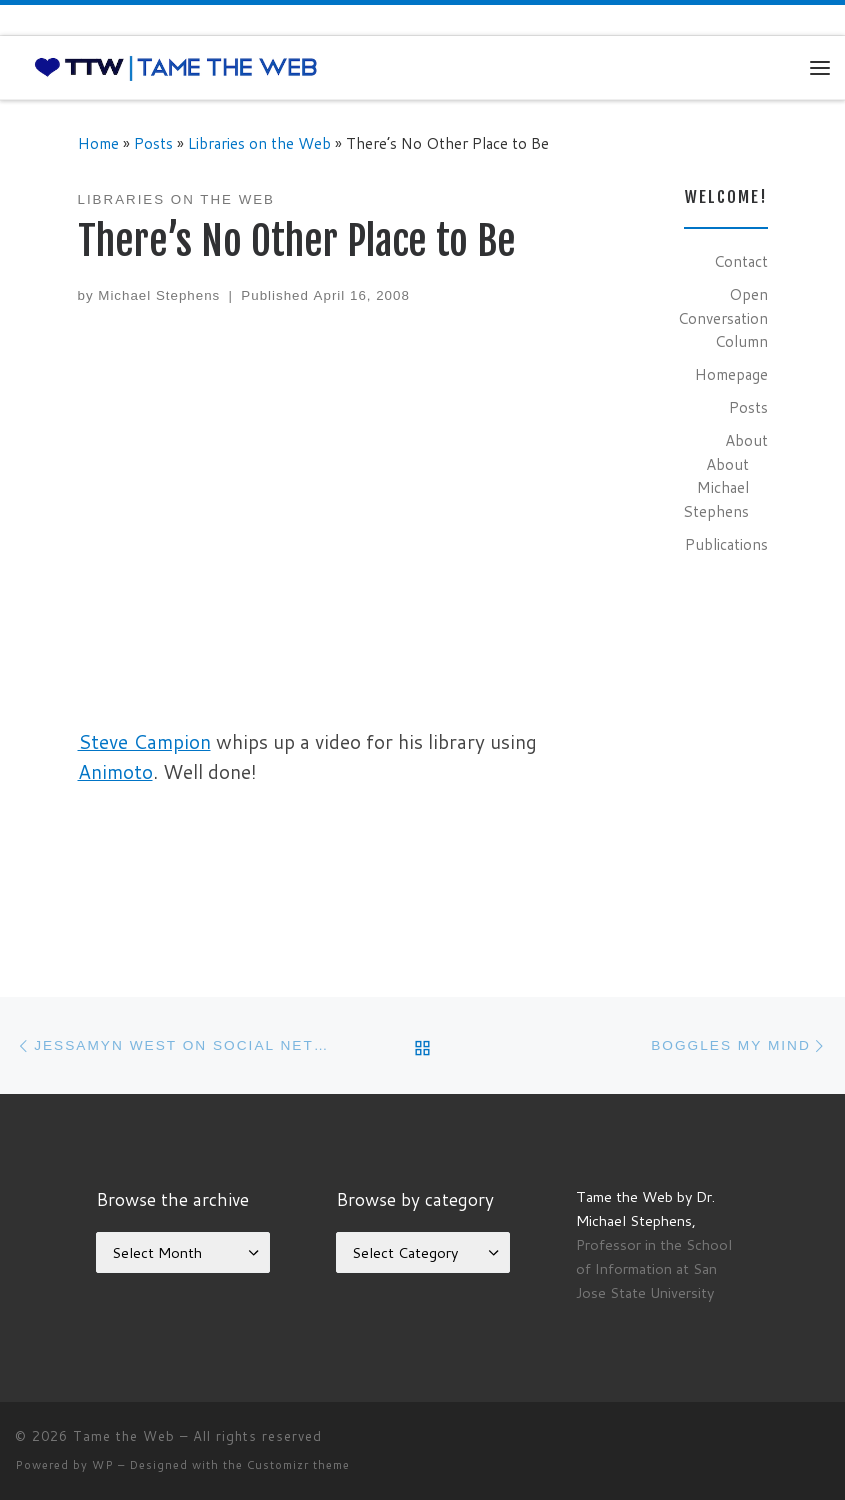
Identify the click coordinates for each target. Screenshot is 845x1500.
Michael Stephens (159, 295)
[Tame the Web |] (176, 67)
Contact (741, 261)
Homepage (731, 374)
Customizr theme (298, 1465)
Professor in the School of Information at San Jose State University (654, 1268)
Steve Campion (144, 741)
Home (98, 143)
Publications (726, 544)
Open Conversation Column (723, 317)
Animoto (115, 771)
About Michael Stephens (716, 487)
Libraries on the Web (259, 143)
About (746, 440)
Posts (153, 143)
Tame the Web (124, 1436)
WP (103, 1465)
